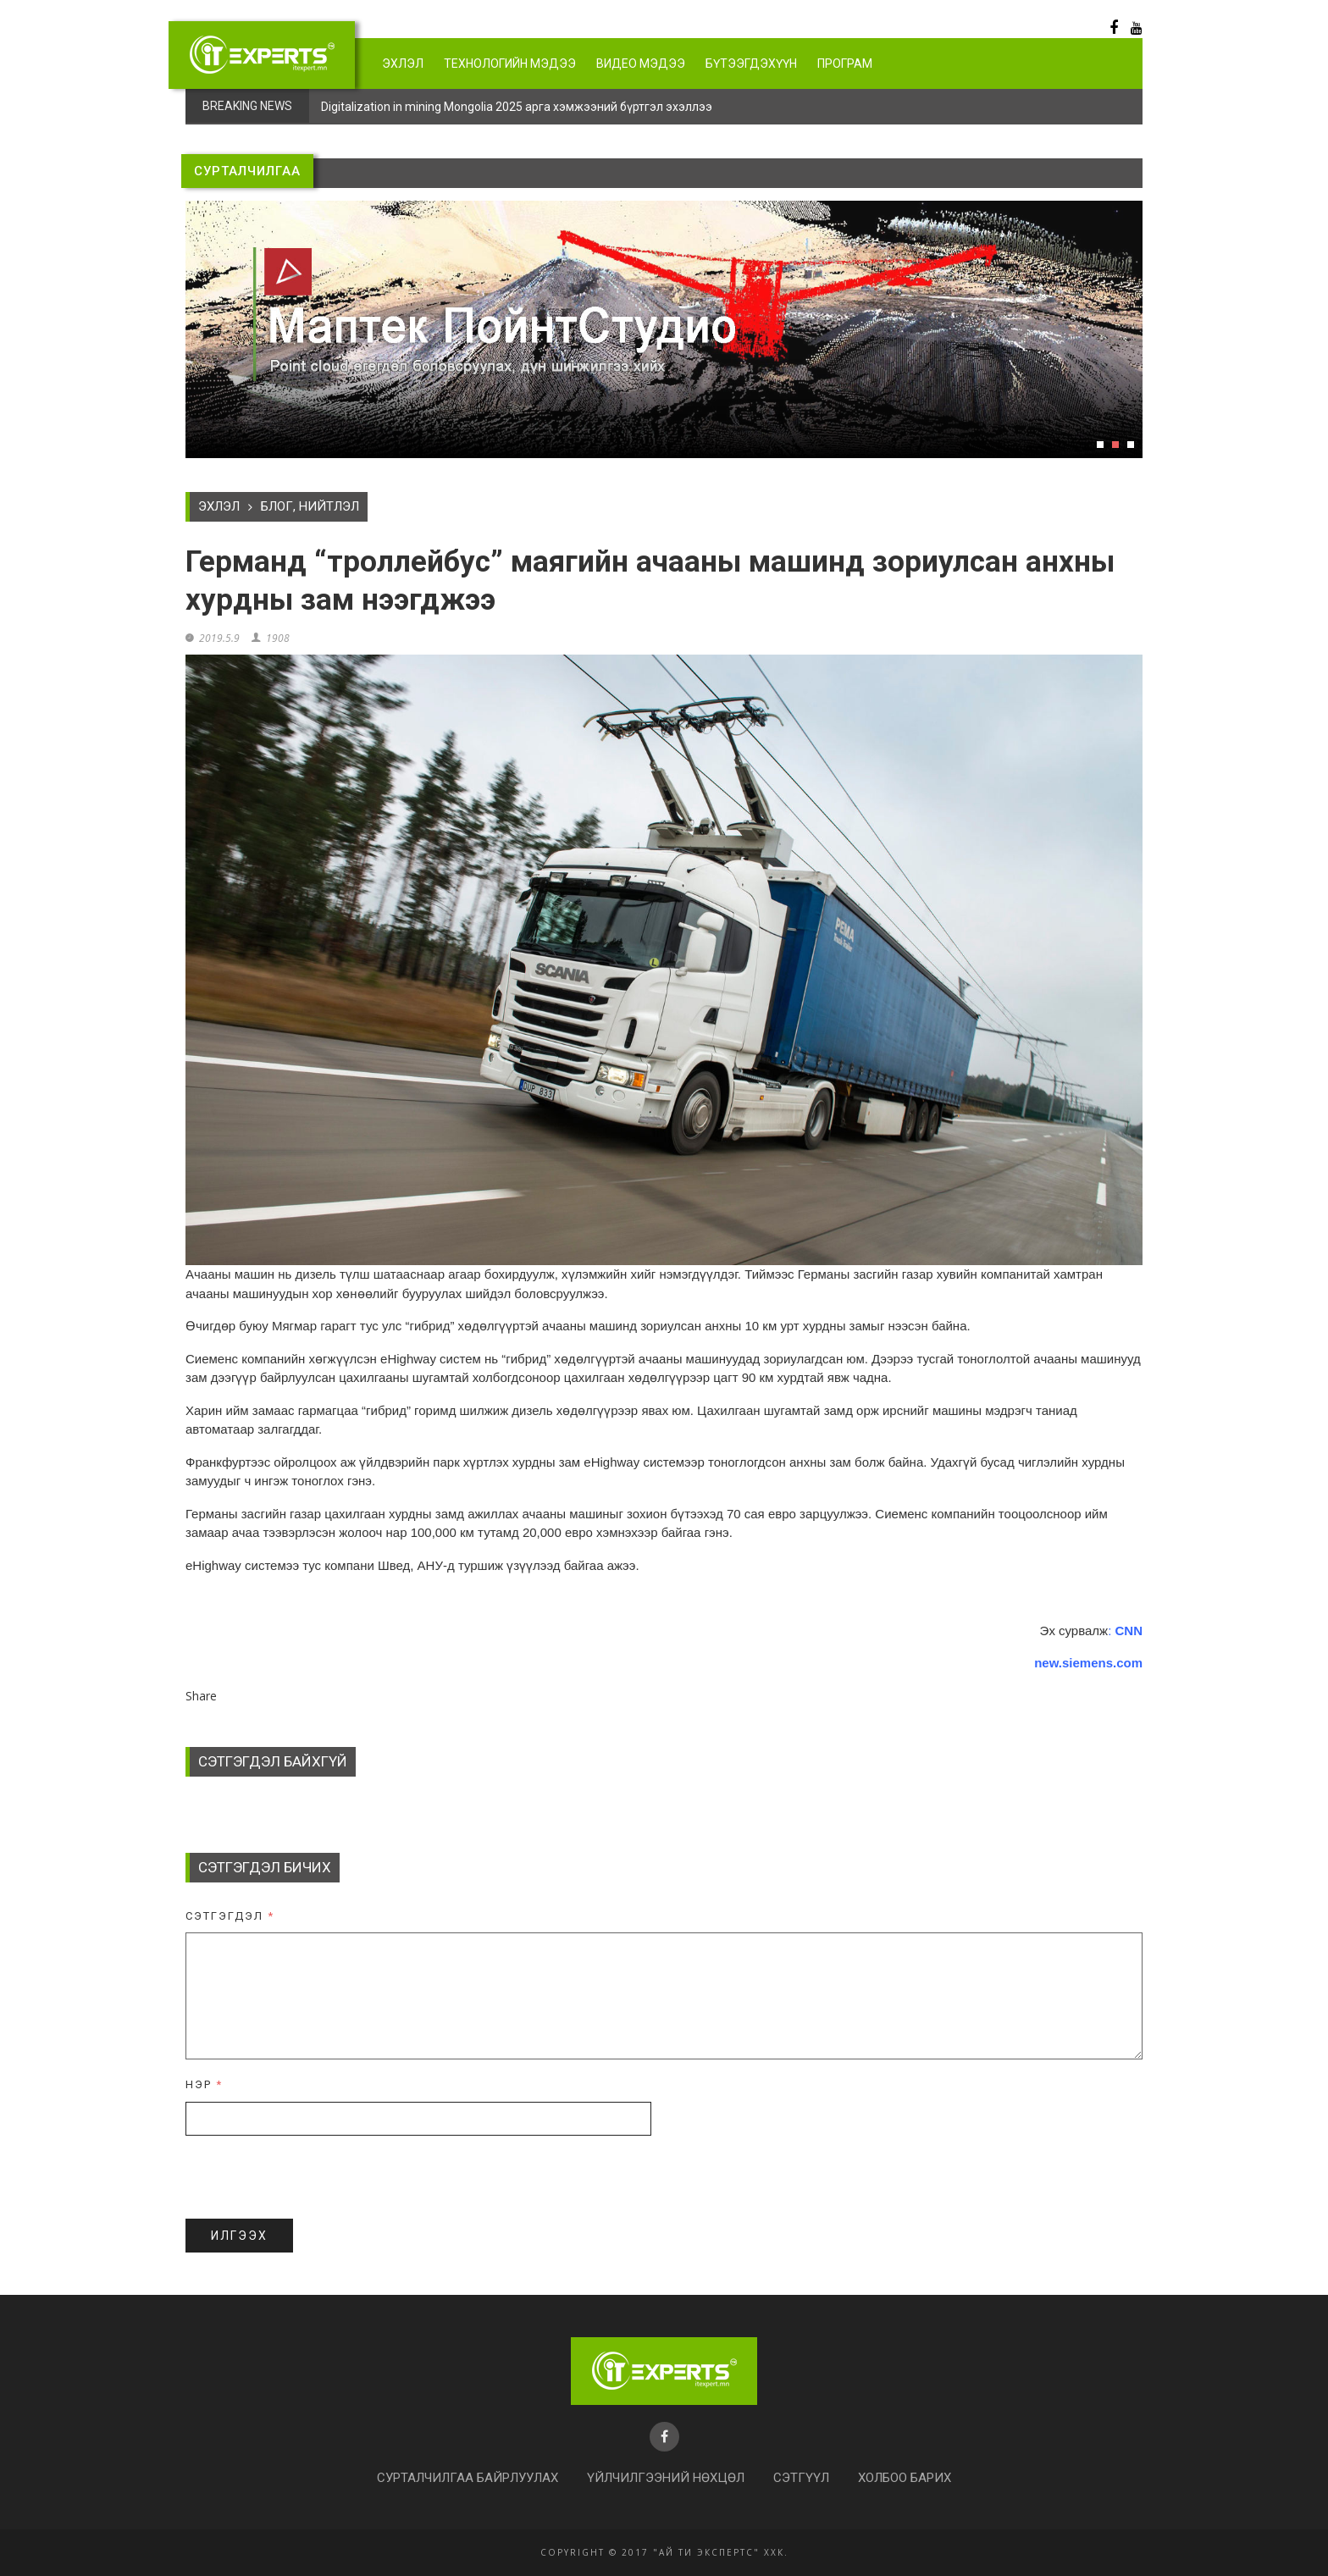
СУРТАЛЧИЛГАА (247, 171)
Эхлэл (402, 63)
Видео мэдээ (640, 63)
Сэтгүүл (801, 2477)
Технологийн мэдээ (510, 63)
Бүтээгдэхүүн (751, 63)
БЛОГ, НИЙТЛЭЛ (310, 506)
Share (201, 1696)
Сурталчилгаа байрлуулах (467, 2477)
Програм (844, 63)
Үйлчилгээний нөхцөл (665, 2477)
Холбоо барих (904, 2477)
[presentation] (314, 2177)
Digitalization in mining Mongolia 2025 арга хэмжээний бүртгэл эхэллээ (516, 106)
